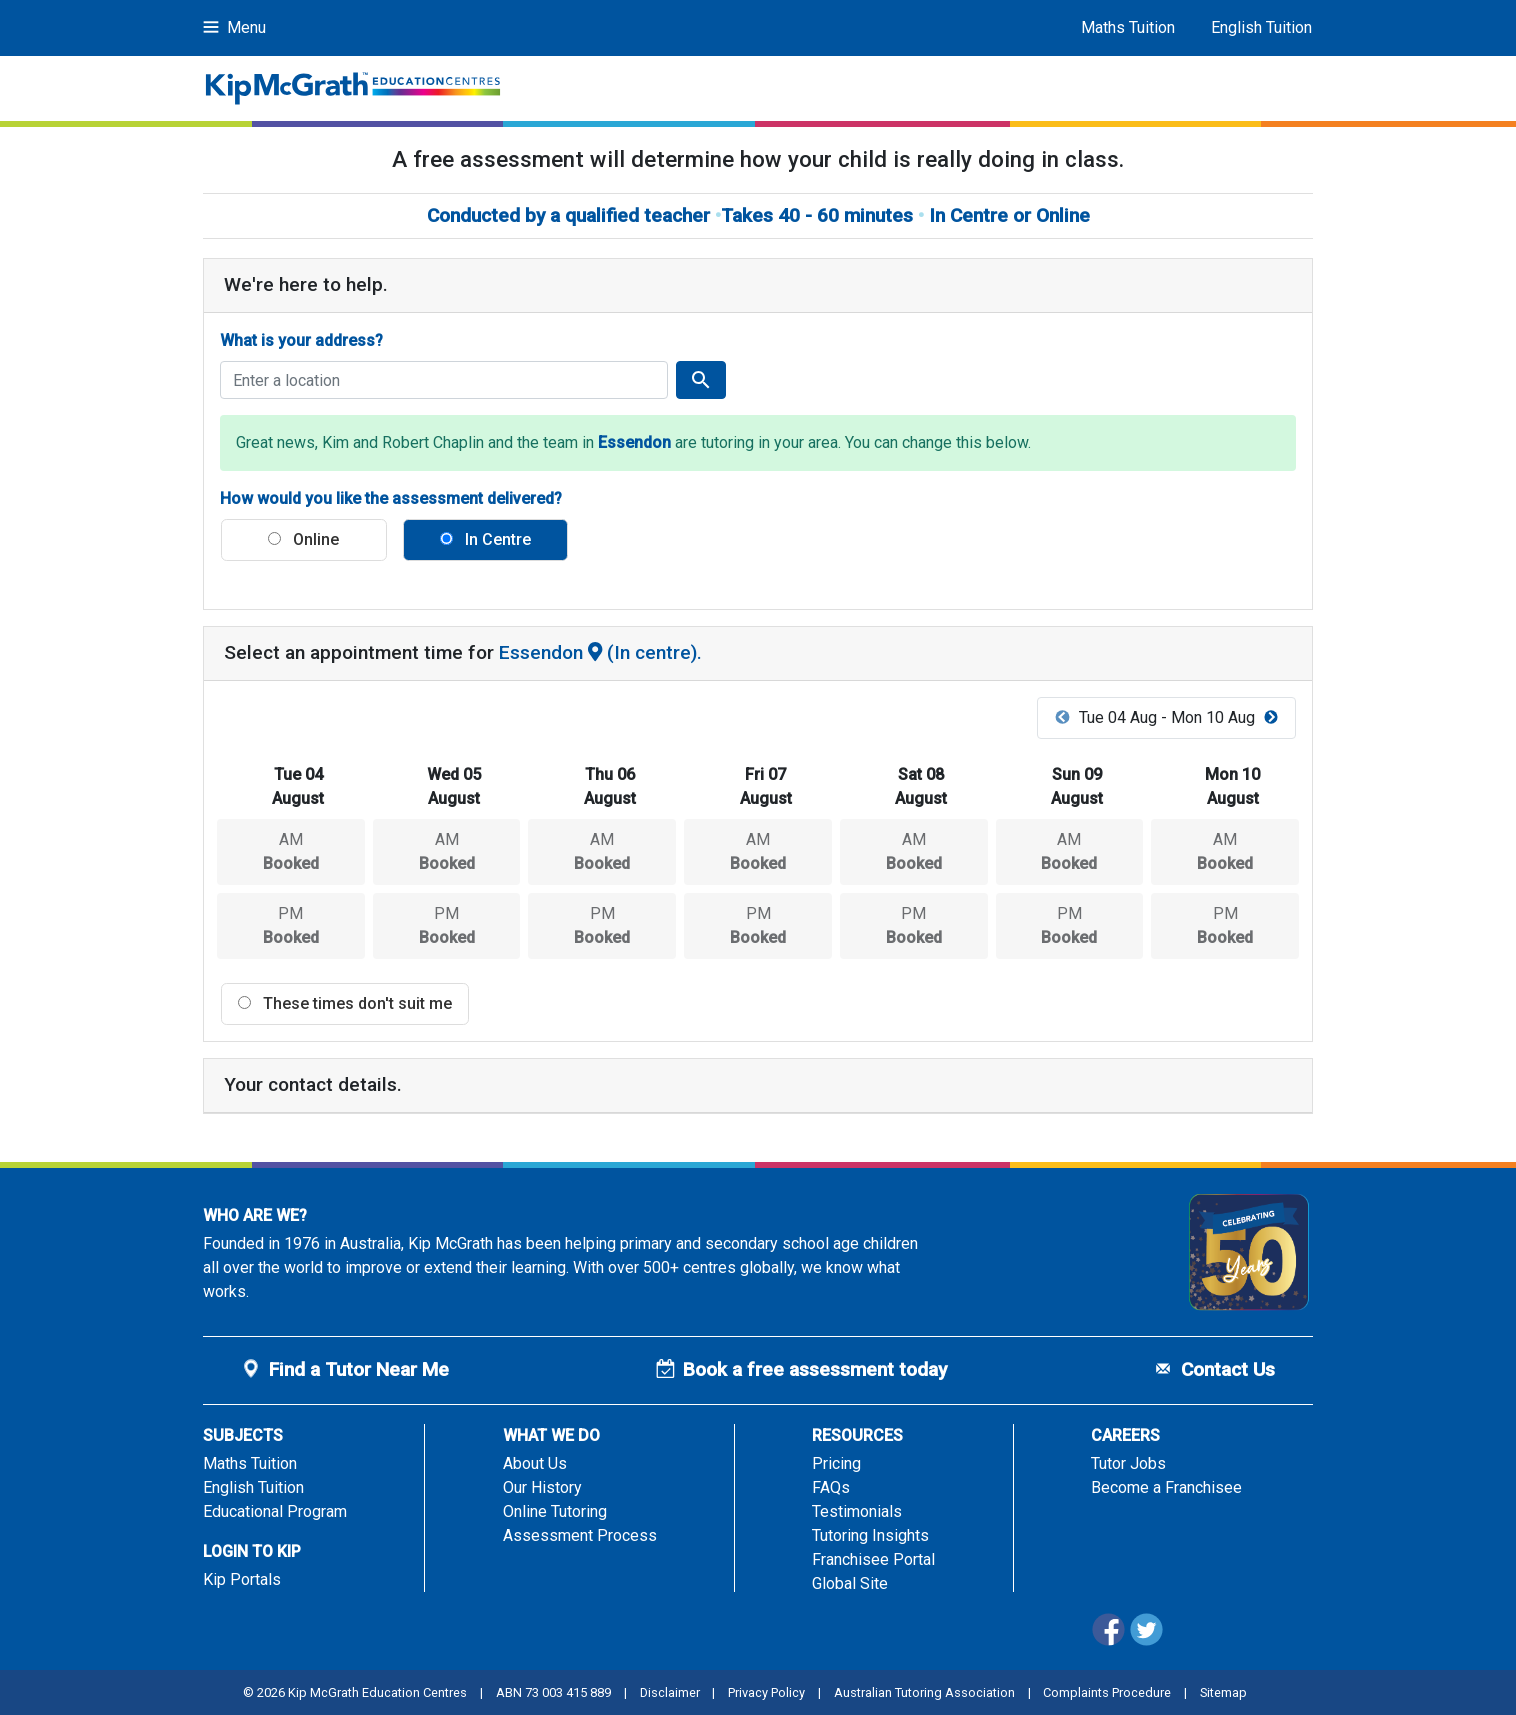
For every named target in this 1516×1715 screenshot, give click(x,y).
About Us (535, 1463)
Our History (542, 1487)
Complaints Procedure (1107, 1692)
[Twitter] (1148, 1641)
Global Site (850, 1583)
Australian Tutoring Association (924, 1692)
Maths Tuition (1128, 27)
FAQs (831, 1487)
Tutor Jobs (1128, 1463)
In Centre (485, 539)
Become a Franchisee (1166, 1487)
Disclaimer (670, 1692)
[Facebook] (1110, 1641)
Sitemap (1223, 1692)
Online (303, 539)
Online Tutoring (555, 1511)
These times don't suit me (345, 1003)
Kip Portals (242, 1579)
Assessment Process (580, 1535)
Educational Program (275, 1511)
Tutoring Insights (870, 1535)
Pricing (836, 1463)
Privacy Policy (766, 1692)
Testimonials (857, 1511)
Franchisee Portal (873, 1559)
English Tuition (1261, 27)
